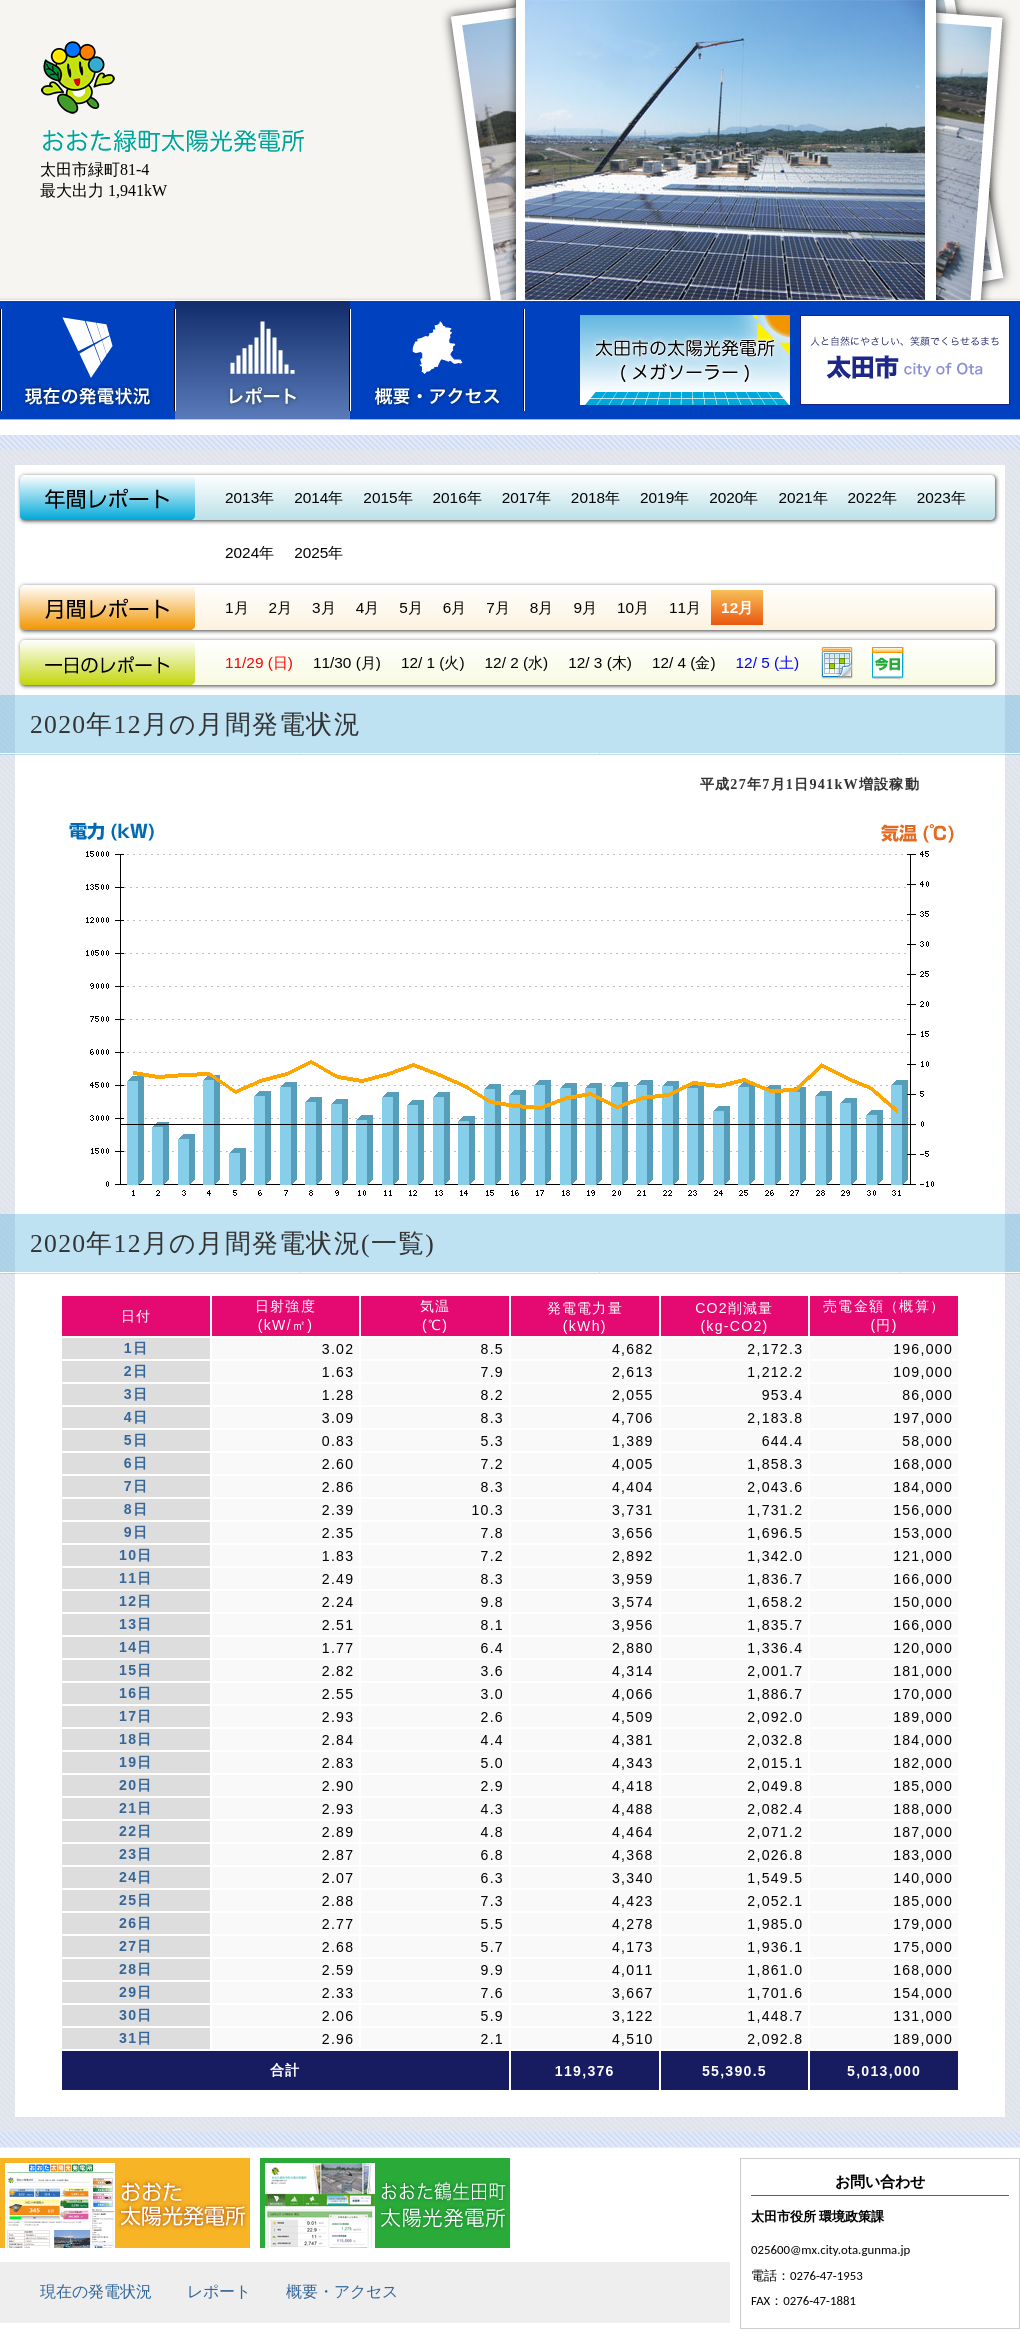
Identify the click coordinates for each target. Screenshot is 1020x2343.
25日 (136, 1900)
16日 (136, 1693)
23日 (136, 1854)
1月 (237, 607)
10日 (136, 1555)
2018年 (595, 497)
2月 (281, 607)
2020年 (733, 497)
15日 (136, 1670)
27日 (136, 1946)
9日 (136, 1532)
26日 (136, 1923)
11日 (136, 1578)
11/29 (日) (259, 662)
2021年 (802, 497)
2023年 (941, 497)
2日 (136, 1371)
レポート (262, 360)
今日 (888, 662)
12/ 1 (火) (433, 662)
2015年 (387, 497)
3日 (136, 1394)
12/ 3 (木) (600, 662)
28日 (136, 1969)
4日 (136, 1417)
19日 (136, 1762)
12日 (136, 1601)
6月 (455, 607)
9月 (585, 607)
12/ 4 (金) (684, 662)
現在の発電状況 (87, 360)
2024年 (249, 552)
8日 (136, 1509)
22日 (136, 1831)
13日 (136, 1624)
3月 (324, 607)
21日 (136, 1808)
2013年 (249, 497)
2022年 (872, 497)
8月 (542, 607)
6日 (136, 1463)
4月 (368, 607)
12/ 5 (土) (768, 662)
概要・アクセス (437, 360)
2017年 (526, 497)
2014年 (318, 497)
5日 (136, 1440)
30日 (136, 2015)
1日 (136, 1348)
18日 (136, 1739)
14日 (136, 1647)
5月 (411, 607)
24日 (136, 1877)
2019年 (664, 497)
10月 (633, 607)
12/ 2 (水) (517, 662)
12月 (737, 607)
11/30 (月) (347, 662)
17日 (136, 1716)
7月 (498, 607)
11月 (685, 607)
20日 (136, 1785)
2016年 (457, 497)
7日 (136, 1486)
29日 (136, 1992)
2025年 (318, 552)
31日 (136, 2038)
